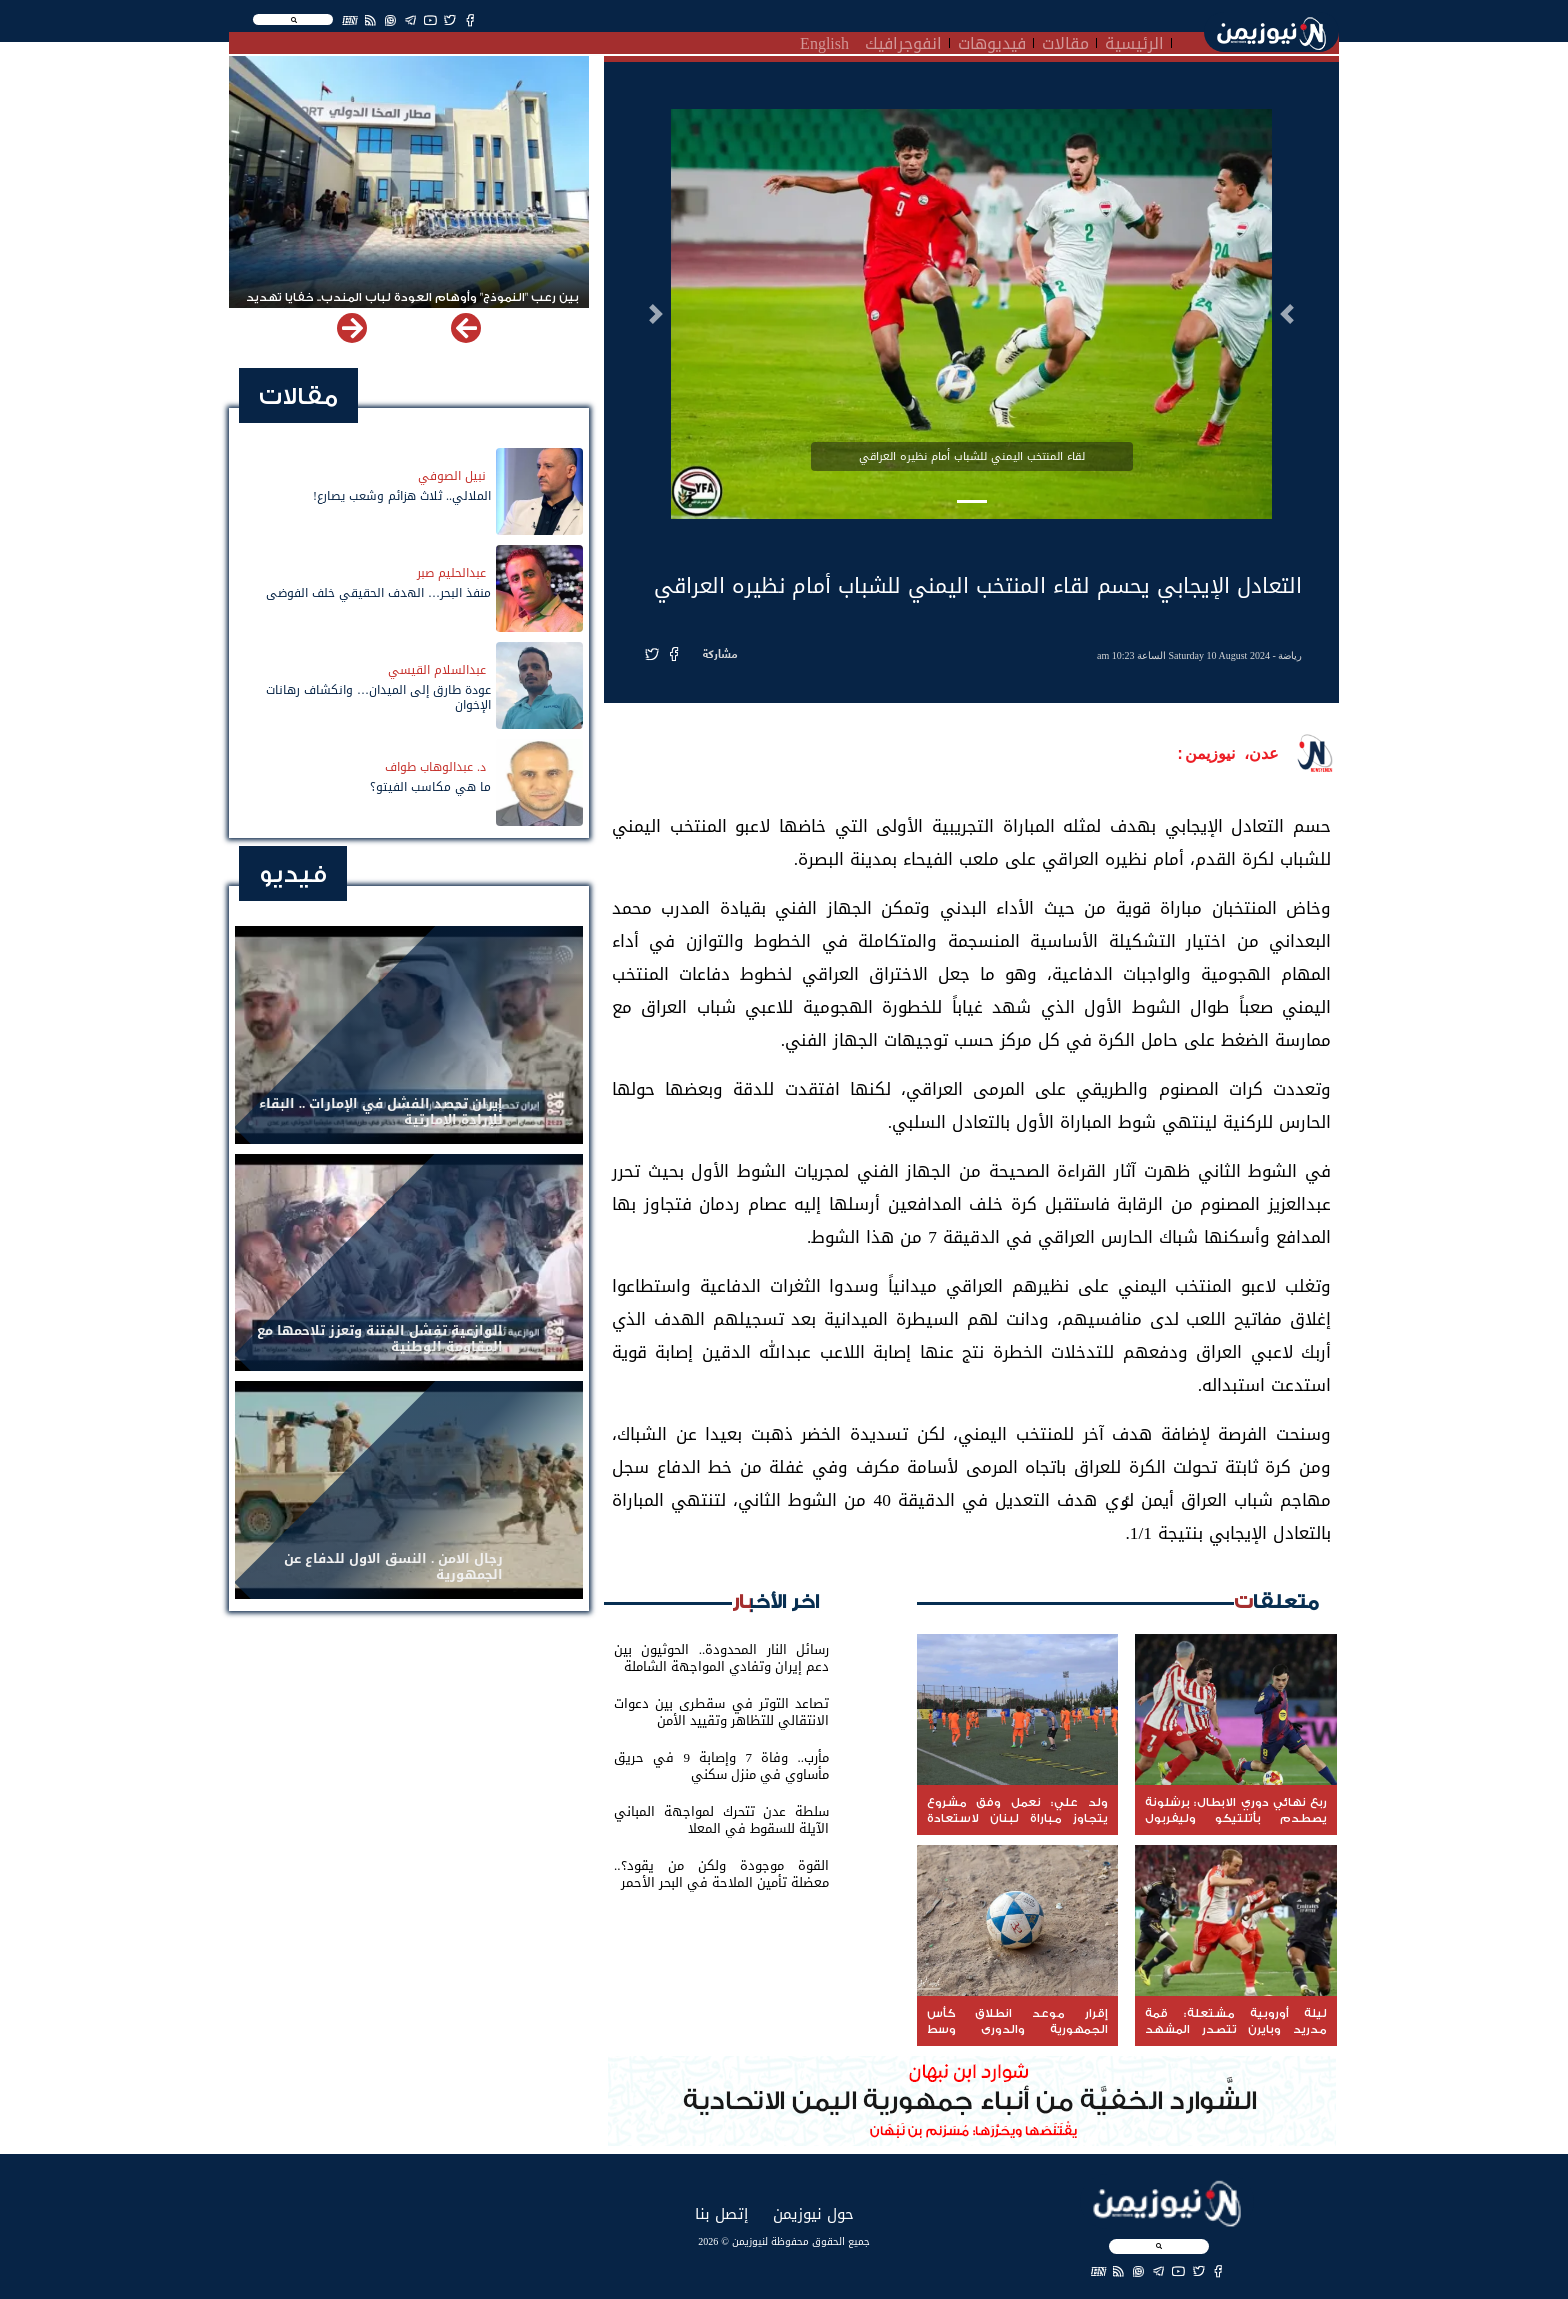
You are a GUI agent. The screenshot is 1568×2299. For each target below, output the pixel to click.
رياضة (1290, 655)
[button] (1287, 314)
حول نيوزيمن (813, 2213)
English (824, 41)
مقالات (1065, 41)
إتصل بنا (721, 2213)
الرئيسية (1134, 41)
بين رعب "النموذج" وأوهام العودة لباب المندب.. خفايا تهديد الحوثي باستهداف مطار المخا (412, 306)
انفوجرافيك (903, 41)
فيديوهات (992, 41)
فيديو (293, 874)
